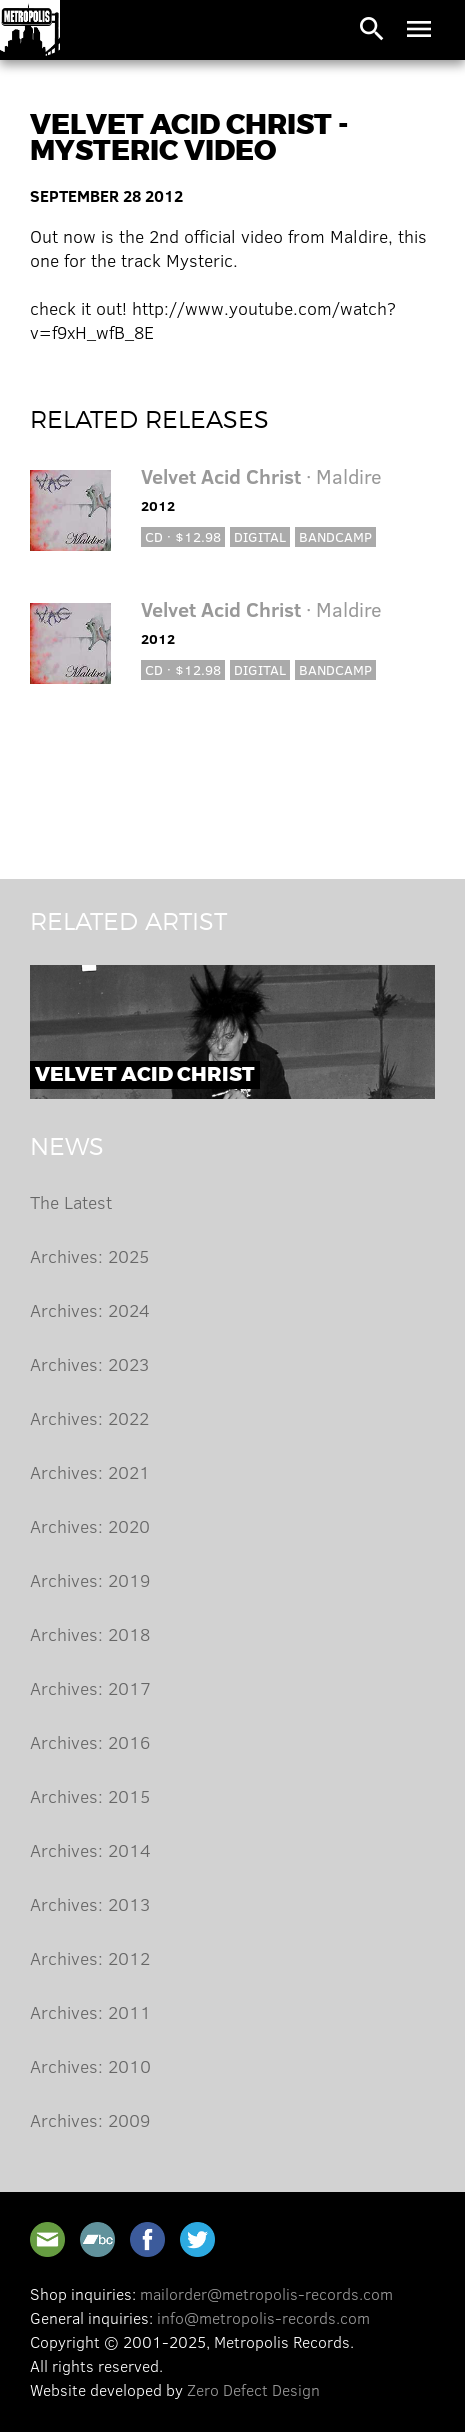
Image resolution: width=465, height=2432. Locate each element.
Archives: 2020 (90, 1526)
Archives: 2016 (90, 1742)
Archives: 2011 (90, 2012)
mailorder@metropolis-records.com (266, 2293)
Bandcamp (335, 536)
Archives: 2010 (90, 2066)
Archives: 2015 (90, 1796)
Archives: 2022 (89, 1418)
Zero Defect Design (253, 2389)
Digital (260, 536)
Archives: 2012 (90, 1958)
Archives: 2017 (90, 1688)
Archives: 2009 (90, 2120)
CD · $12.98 (183, 536)
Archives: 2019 (90, 1580)
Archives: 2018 (90, 1634)
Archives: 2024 (90, 1310)
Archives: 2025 (89, 1256)
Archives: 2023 (89, 1364)
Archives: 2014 (90, 1850)
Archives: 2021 (90, 1472)
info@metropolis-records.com (263, 2317)
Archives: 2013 (90, 1904)
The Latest (71, 1202)
